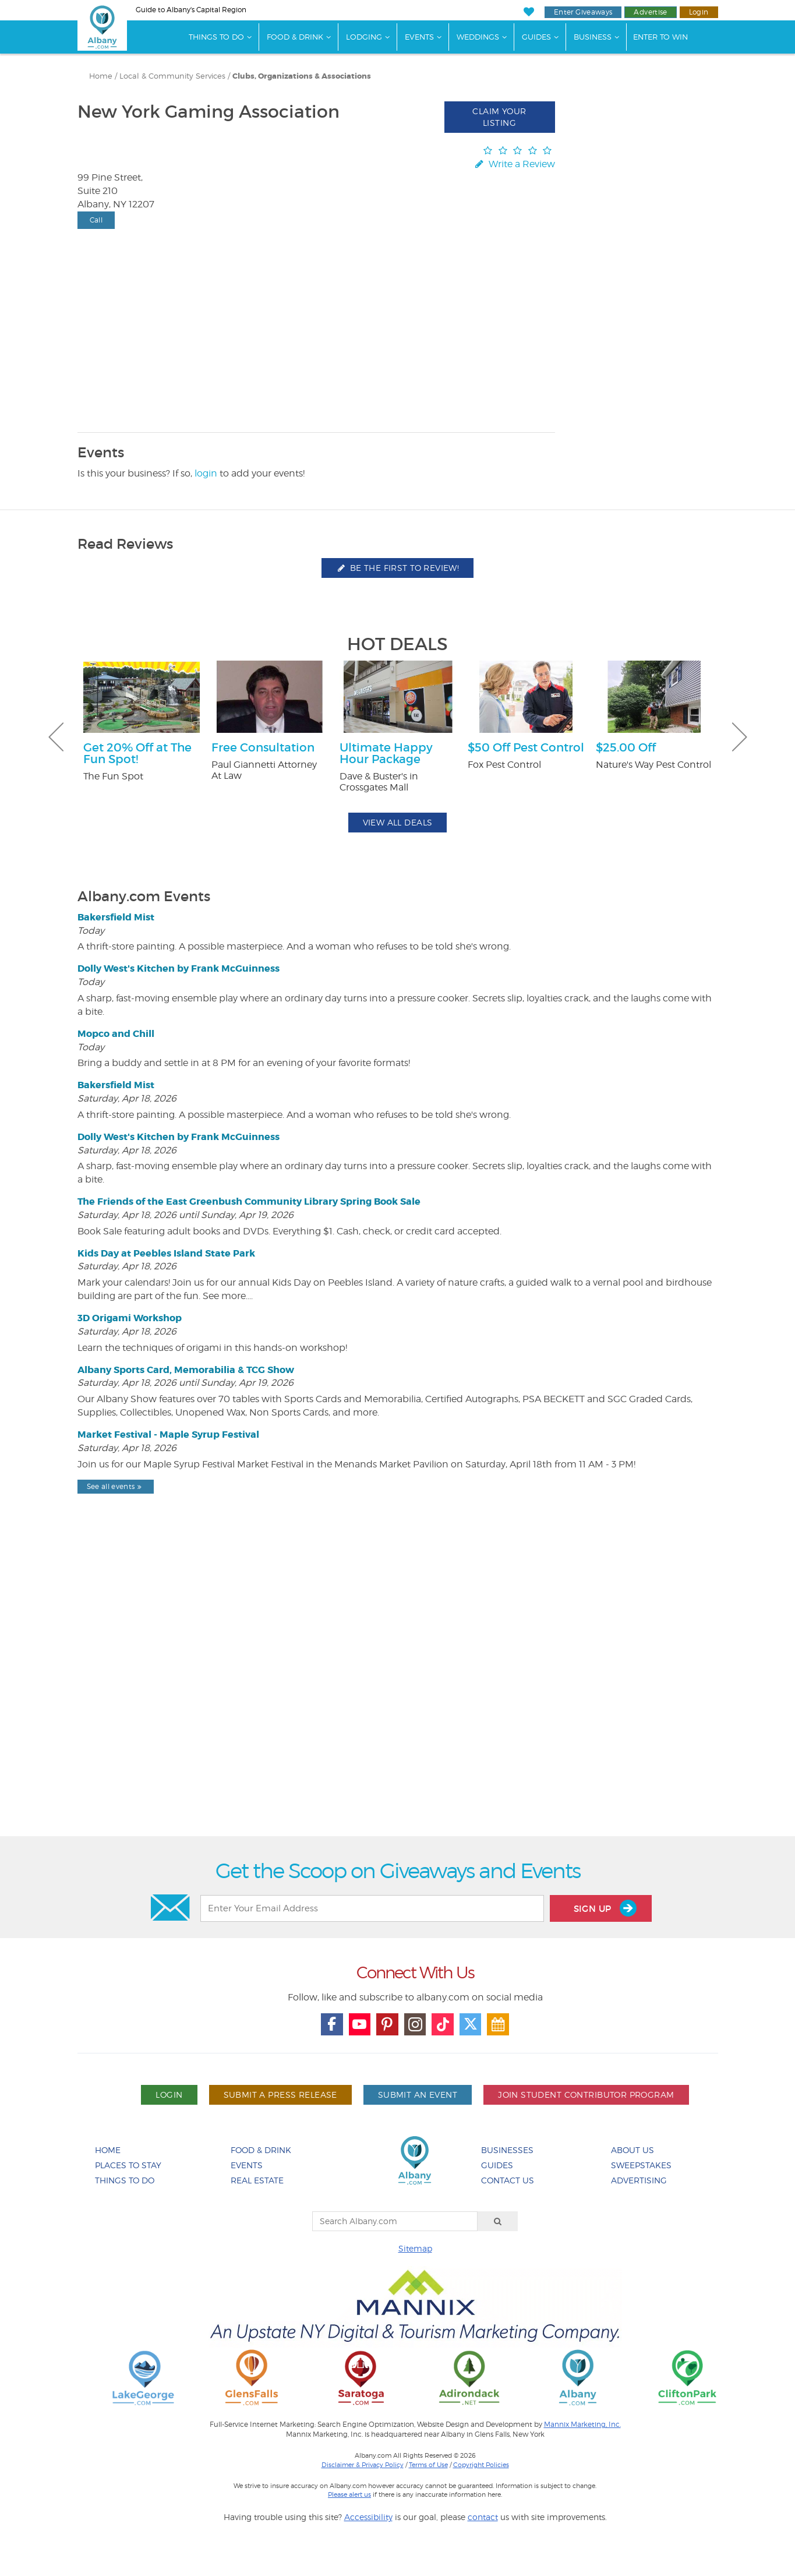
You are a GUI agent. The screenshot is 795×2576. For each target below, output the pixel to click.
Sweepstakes (641, 2165)
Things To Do (216, 36)
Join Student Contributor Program (586, 2094)
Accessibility (368, 2517)
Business (593, 36)
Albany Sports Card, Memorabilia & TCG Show (185, 1370)
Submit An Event (417, 2094)
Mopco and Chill (115, 1034)
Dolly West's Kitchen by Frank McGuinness (178, 968)
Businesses (507, 2150)
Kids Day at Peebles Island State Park (166, 1253)
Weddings (478, 36)
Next (739, 737)
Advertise (650, 12)
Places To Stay (128, 2165)
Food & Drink (295, 36)
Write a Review (513, 164)
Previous (55, 737)
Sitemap (415, 2248)
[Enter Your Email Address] (372, 1908)
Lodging (364, 36)
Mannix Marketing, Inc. (582, 2424)
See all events (116, 1486)
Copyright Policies (481, 2465)
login (206, 473)
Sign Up (605, 1908)
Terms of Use (428, 2465)
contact (483, 2517)
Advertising (639, 2180)
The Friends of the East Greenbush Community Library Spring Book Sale (249, 1201)
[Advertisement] (398, 1695)
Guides (536, 36)
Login (699, 12)
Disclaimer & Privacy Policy (362, 2465)
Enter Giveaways (583, 12)
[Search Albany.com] (395, 2221)
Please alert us (349, 2494)
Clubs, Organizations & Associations (301, 76)
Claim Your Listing (499, 117)
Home (100, 76)
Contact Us (507, 2180)
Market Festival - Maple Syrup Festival (168, 1434)
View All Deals (398, 822)
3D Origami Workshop (129, 1318)
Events (419, 36)
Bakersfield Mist (115, 917)
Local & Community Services (172, 76)
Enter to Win (660, 36)
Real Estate (257, 2180)
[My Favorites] (529, 12)
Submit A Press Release (280, 2094)
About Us (632, 2150)
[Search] (498, 2221)
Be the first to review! (398, 568)
